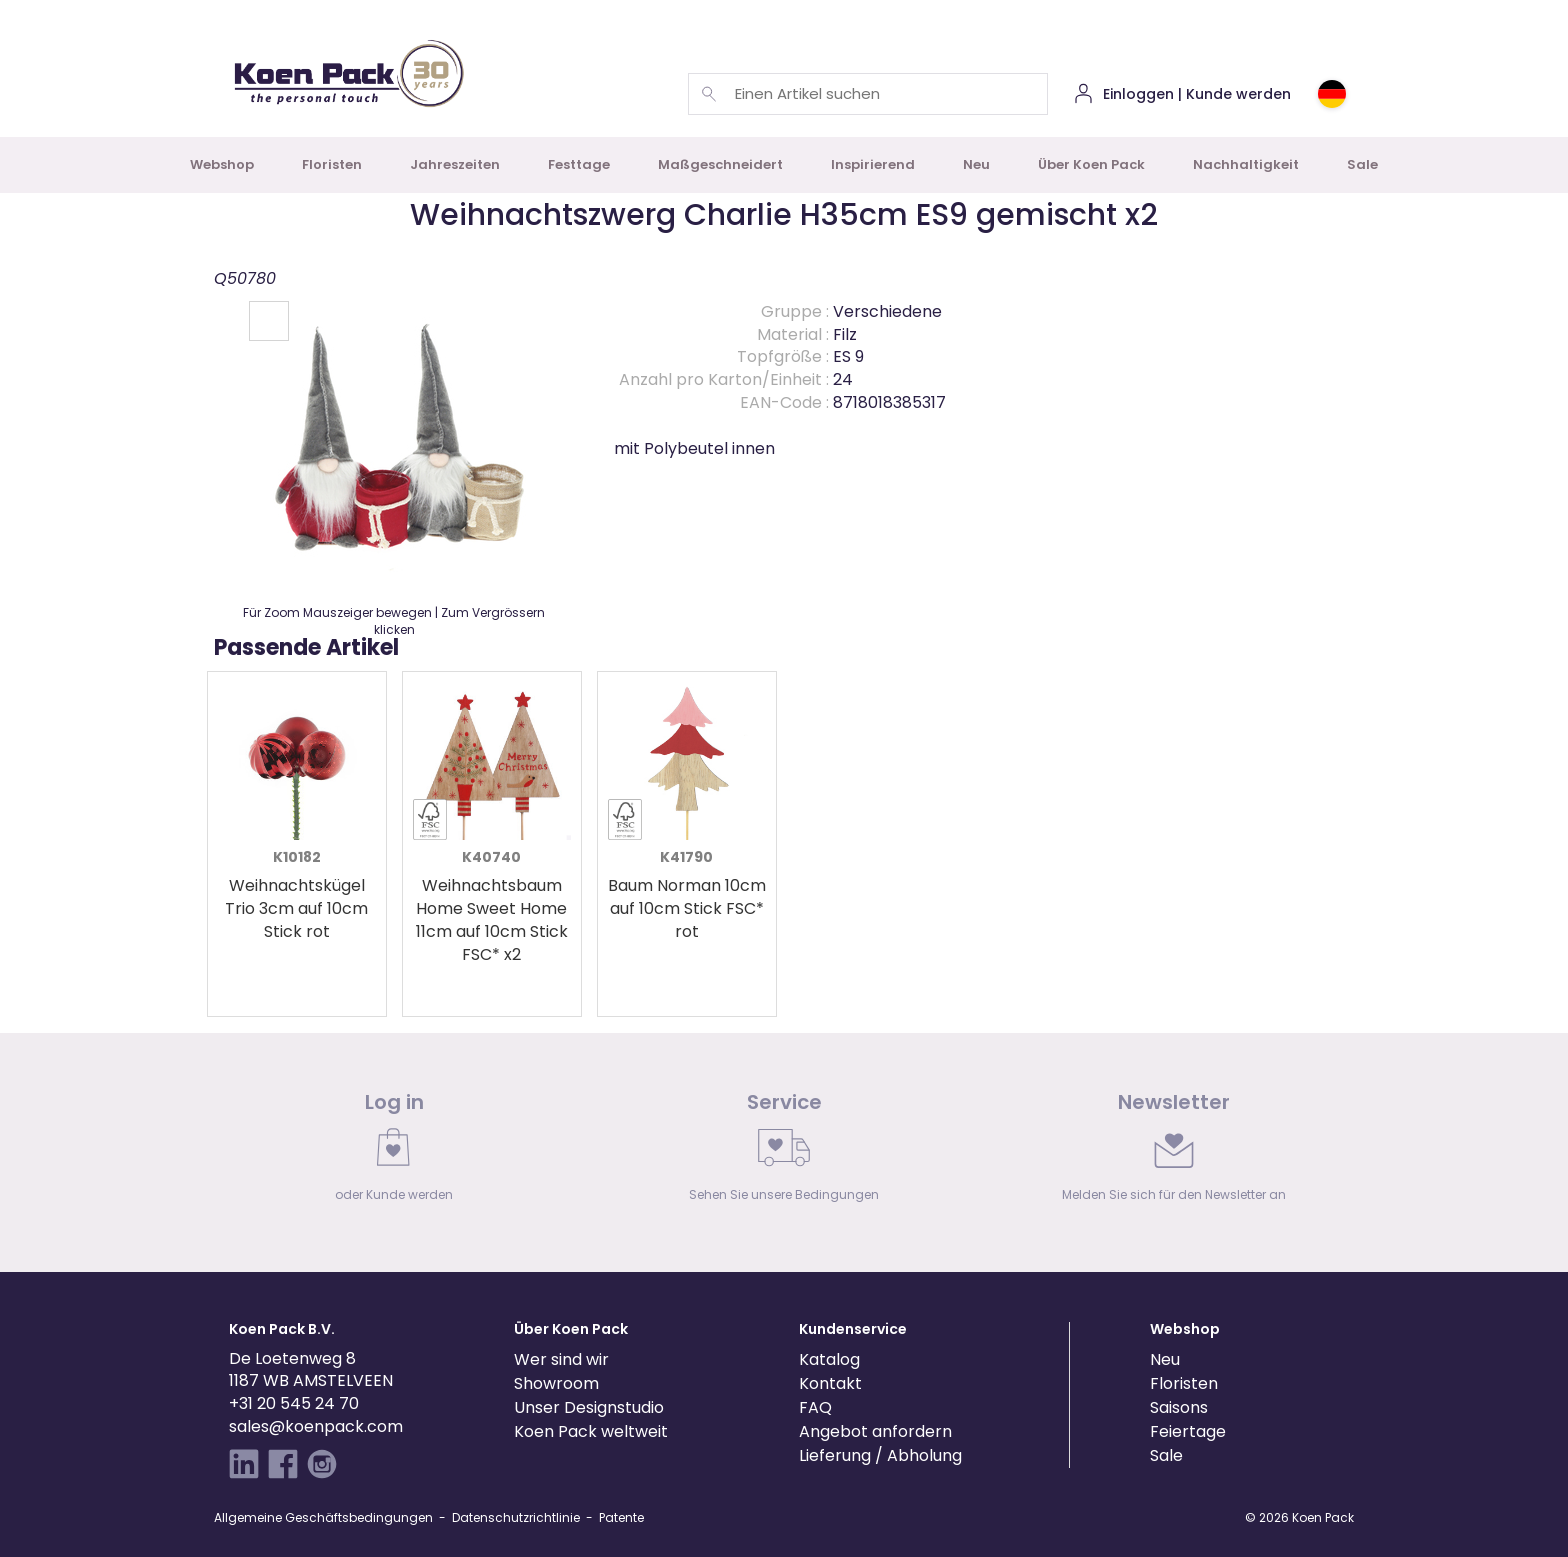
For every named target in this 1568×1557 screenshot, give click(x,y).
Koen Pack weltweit (591, 1431)
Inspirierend (873, 164)
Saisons (1179, 1407)
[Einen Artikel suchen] (709, 94)
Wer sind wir (561, 1359)
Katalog (829, 1359)
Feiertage (1188, 1431)
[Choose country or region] (1332, 94)
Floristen (332, 164)
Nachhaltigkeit (1246, 164)
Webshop (222, 164)
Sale (1362, 164)
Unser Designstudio (589, 1407)
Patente (621, 1517)
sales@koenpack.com (316, 1426)
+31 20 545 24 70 (294, 1403)
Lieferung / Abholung (880, 1455)
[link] (394, 1152)
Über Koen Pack (1091, 164)
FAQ (815, 1407)
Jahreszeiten (455, 164)
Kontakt (830, 1383)
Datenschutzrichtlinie (516, 1517)
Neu (976, 164)
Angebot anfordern (875, 1431)
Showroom (556, 1383)
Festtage (579, 164)
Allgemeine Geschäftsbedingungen (323, 1517)
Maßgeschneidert (720, 164)
